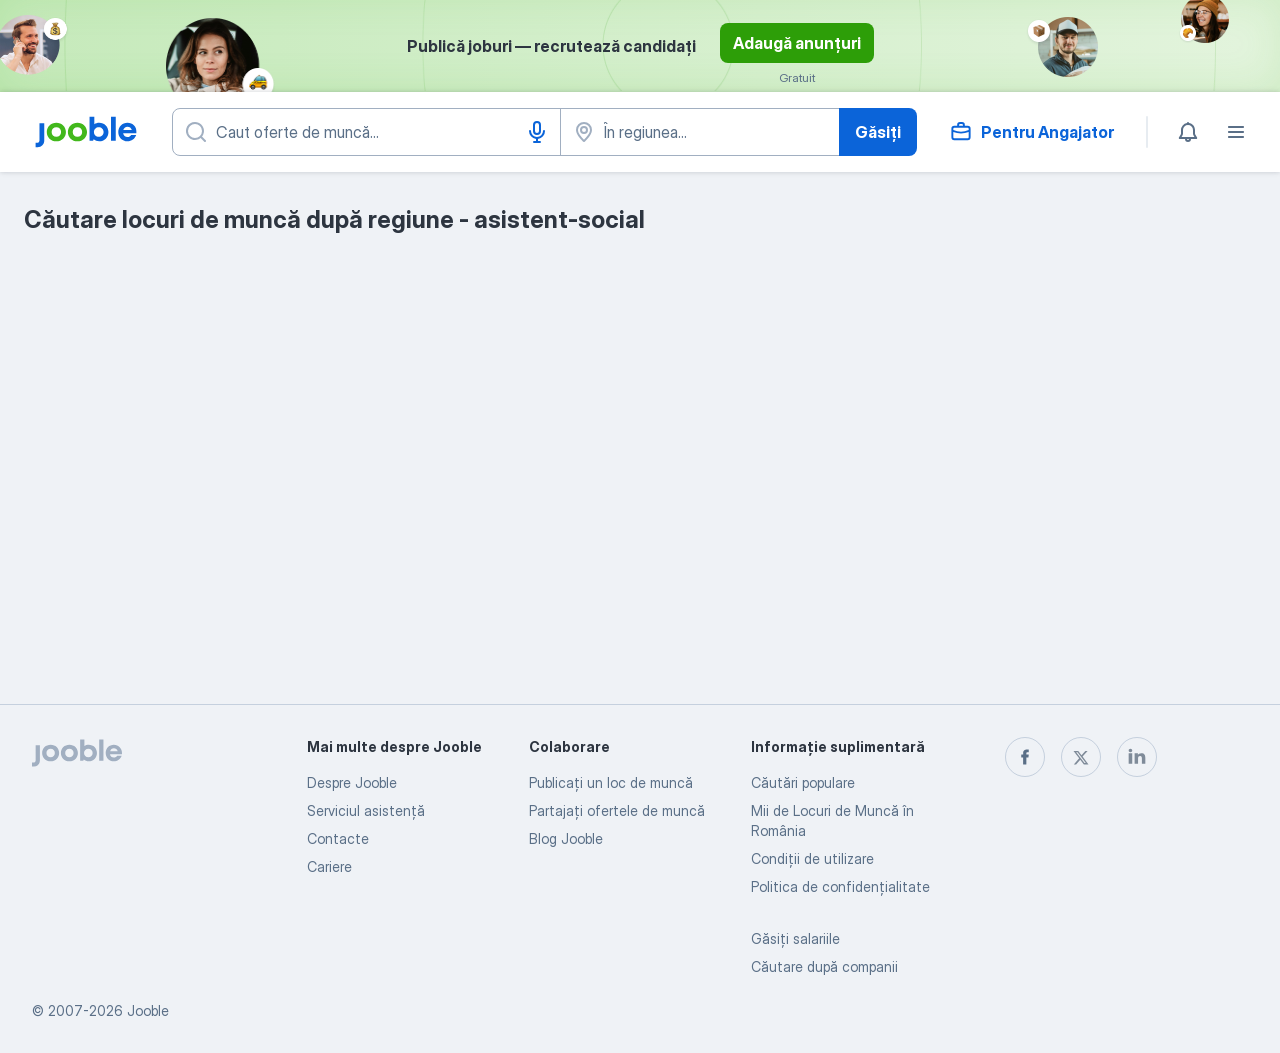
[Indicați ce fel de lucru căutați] (366, 132)
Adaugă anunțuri (797, 43)
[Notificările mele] (1188, 132)
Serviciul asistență (366, 810)
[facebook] (1025, 757)
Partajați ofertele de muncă (617, 810)
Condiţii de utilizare (812, 858)
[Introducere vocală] (537, 132)
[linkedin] (1137, 757)
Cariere (329, 866)
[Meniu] (1236, 132)
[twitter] (1081, 757)
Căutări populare (803, 782)
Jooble (148, 1010)
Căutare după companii (824, 966)
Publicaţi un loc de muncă (611, 782)
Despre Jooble (352, 782)
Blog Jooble (566, 838)
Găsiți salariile (795, 938)
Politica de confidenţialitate (840, 886)
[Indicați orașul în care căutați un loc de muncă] (700, 132)
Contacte (338, 838)
